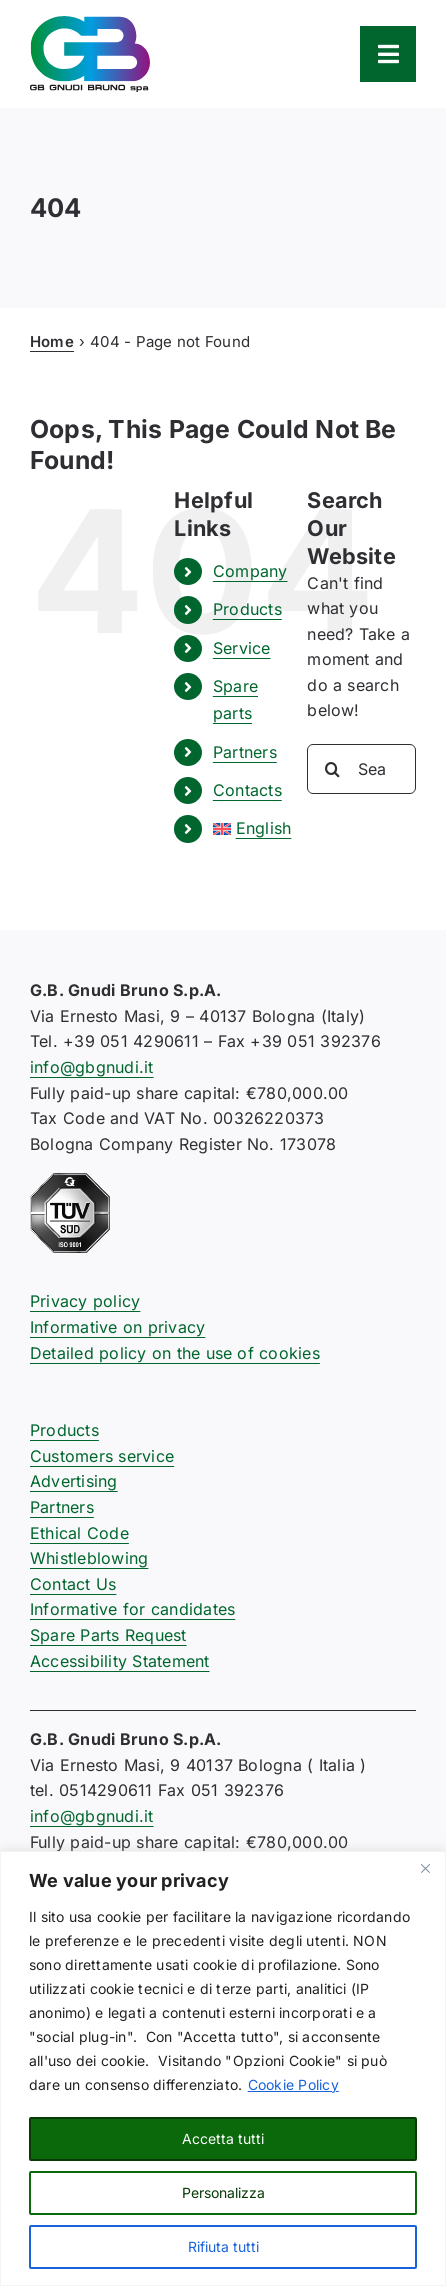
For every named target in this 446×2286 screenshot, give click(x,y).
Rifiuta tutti (223, 2246)
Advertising (74, 1481)
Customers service (102, 1456)
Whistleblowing (89, 1558)
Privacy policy (85, 1301)
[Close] (425, 1868)
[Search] (332, 769)
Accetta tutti (223, 2138)
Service (242, 648)
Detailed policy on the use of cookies (175, 1353)
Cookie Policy (293, 2084)
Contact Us (73, 1584)
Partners (245, 752)
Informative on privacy (117, 1327)
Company (250, 571)
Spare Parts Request (108, 1635)
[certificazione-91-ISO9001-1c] (70, 1181)
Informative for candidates (132, 1609)
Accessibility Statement (120, 1661)
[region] (223, 2068)
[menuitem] (245, 828)
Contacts (247, 790)
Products (247, 609)
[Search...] (361, 769)
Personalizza (223, 2192)
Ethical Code (79, 1533)
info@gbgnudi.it (92, 1067)
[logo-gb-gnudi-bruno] (90, 24)
